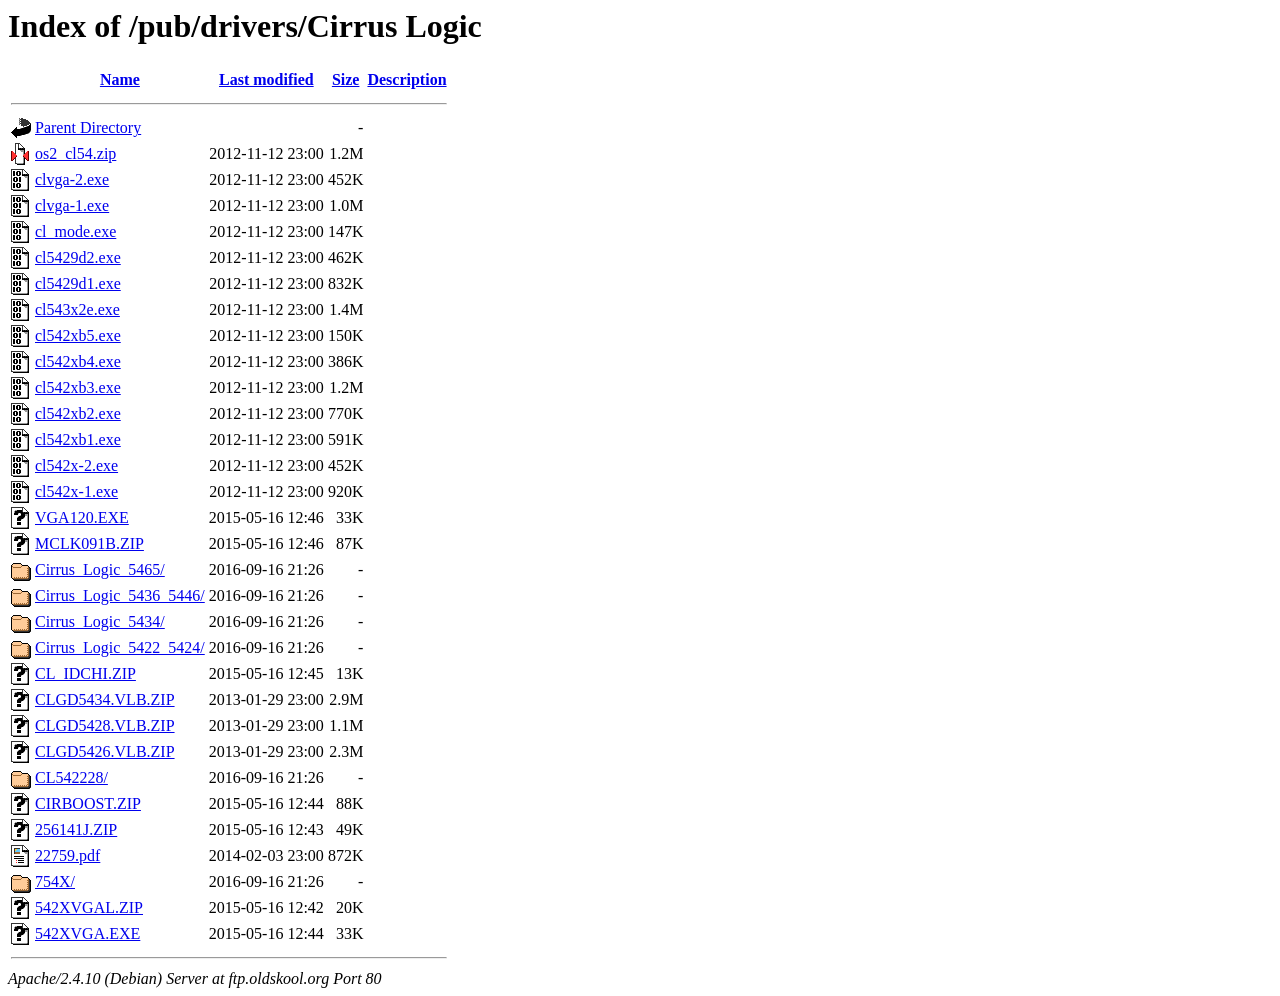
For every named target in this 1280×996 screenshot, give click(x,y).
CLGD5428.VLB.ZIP (105, 725)
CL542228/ (71, 777)
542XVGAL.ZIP (89, 907)
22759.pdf (67, 855)
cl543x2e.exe (77, 309)
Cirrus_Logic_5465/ (100, 569)
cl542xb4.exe (78, 361)
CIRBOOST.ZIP (88, 803)
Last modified (266, 79)
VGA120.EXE (82, 517)
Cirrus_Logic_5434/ (100, 621)
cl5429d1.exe (78, 283)
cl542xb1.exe (78, 439)
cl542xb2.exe (78, 413)
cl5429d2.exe (78, 257)
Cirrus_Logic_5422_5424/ (120, 647)
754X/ (55, 881)
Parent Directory (88, 127)
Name (120, 79)
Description (406, 79)
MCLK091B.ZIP (89, 543)
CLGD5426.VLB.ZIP (105, 751)
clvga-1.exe (72, 205)
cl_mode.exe (75, 231)
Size (346, 79)
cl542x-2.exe (76, 465)
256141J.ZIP (76, 829)
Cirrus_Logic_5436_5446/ (120, 595)
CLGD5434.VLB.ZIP (105, 699)
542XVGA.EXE (87, 933)
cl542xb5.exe (78, 335)
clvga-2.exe (72, 179)
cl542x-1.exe (76, 491)
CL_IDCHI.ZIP (85, 673)
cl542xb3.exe (78, 387)
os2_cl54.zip (75, 153)
